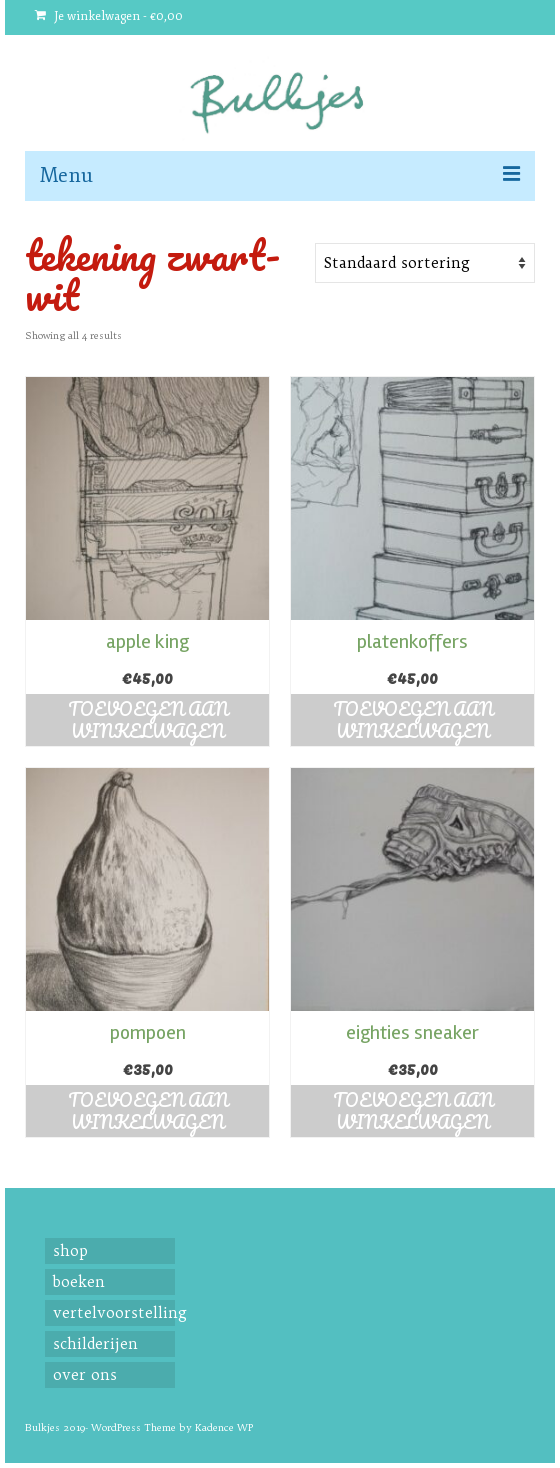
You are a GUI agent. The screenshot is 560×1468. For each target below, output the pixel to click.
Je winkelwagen (109, 16)
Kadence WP (224, 1427)
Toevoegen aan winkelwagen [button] (148, 720)
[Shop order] (425, 263)
